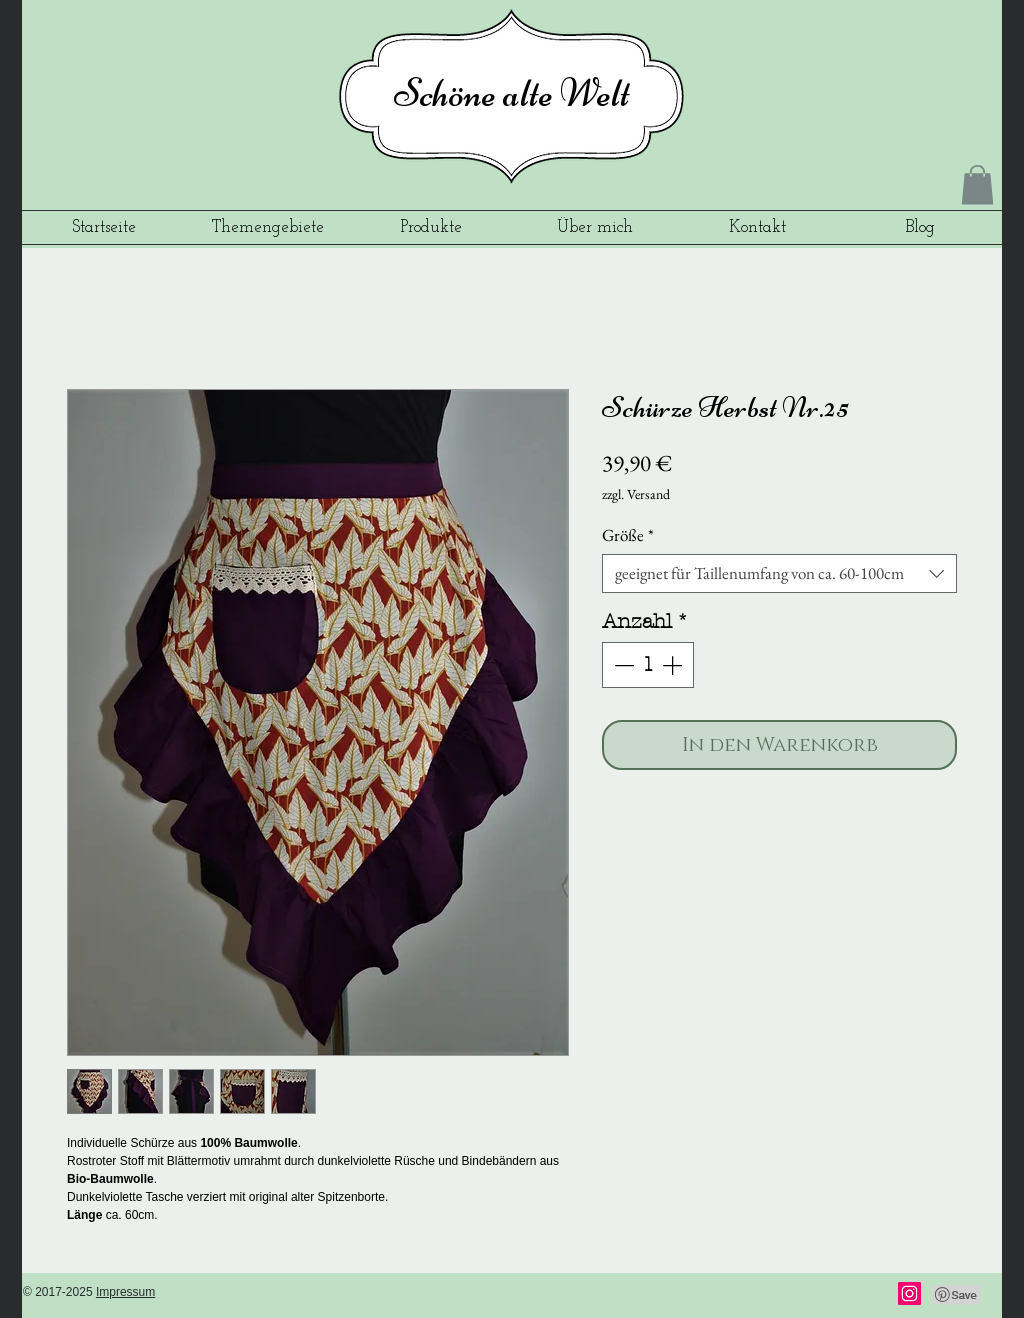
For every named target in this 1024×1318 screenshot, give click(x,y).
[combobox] (779, 573)
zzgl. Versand (636, 494)
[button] (977, 184)
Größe (628, 535)
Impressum (125, 1292)
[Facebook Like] (832, 1295)
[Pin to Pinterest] (957, 1295)
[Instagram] (909, 1293)
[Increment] (674, 665)
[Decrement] (622, 665)
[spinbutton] (648, 665)
